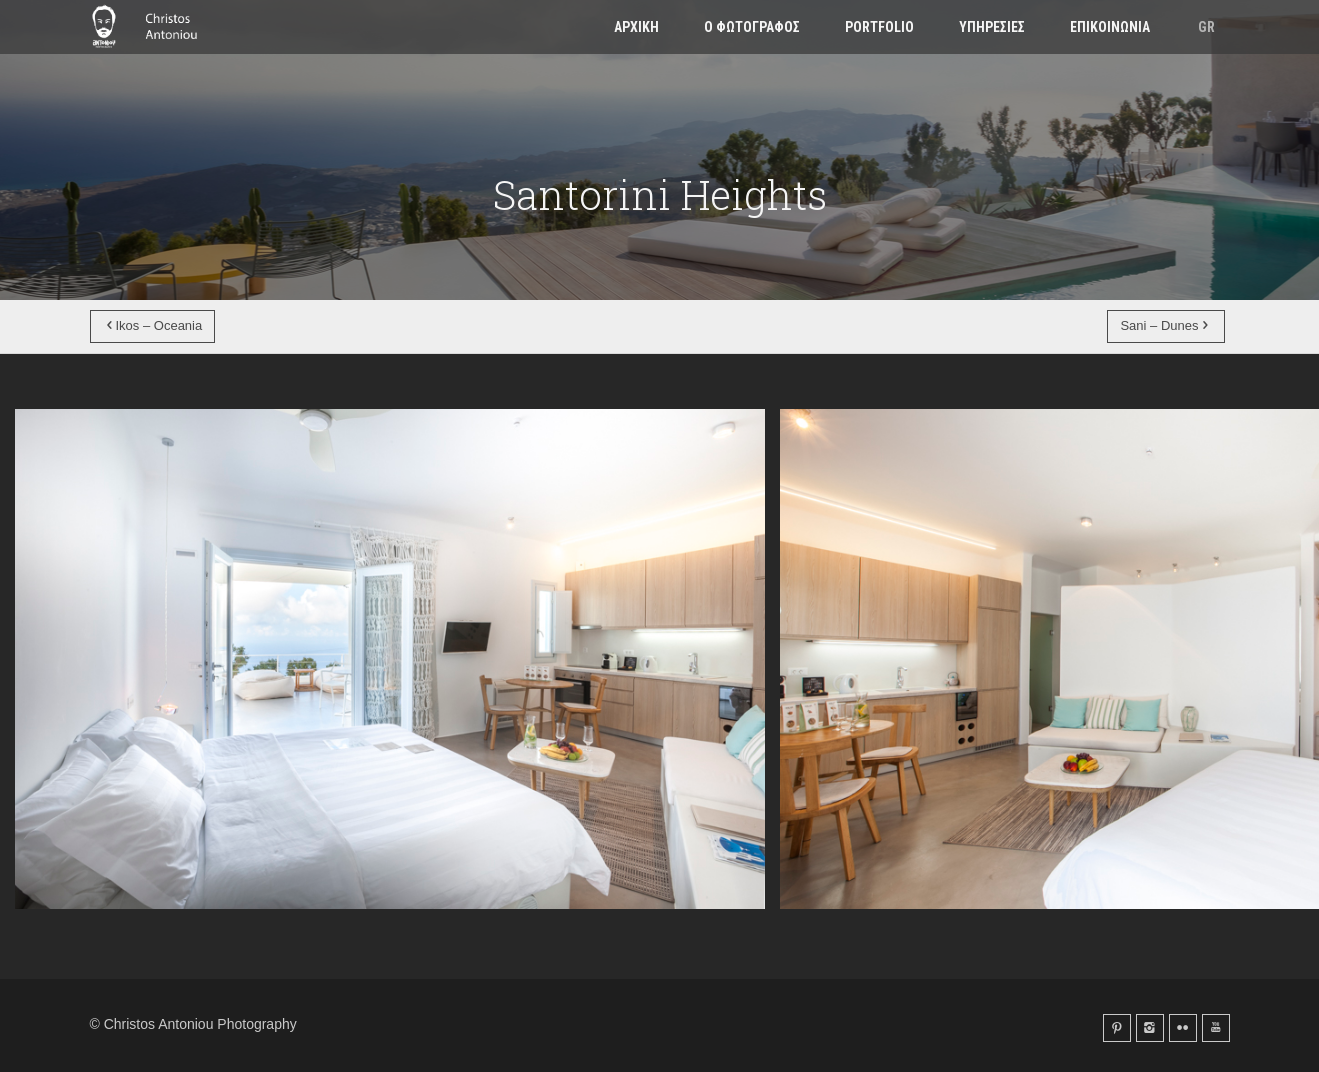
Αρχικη (636, 27)
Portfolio (879, 27)
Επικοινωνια (1110, 27)
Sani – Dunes (1165, 325)
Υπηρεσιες (992, 27)
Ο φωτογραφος (752, 27)
